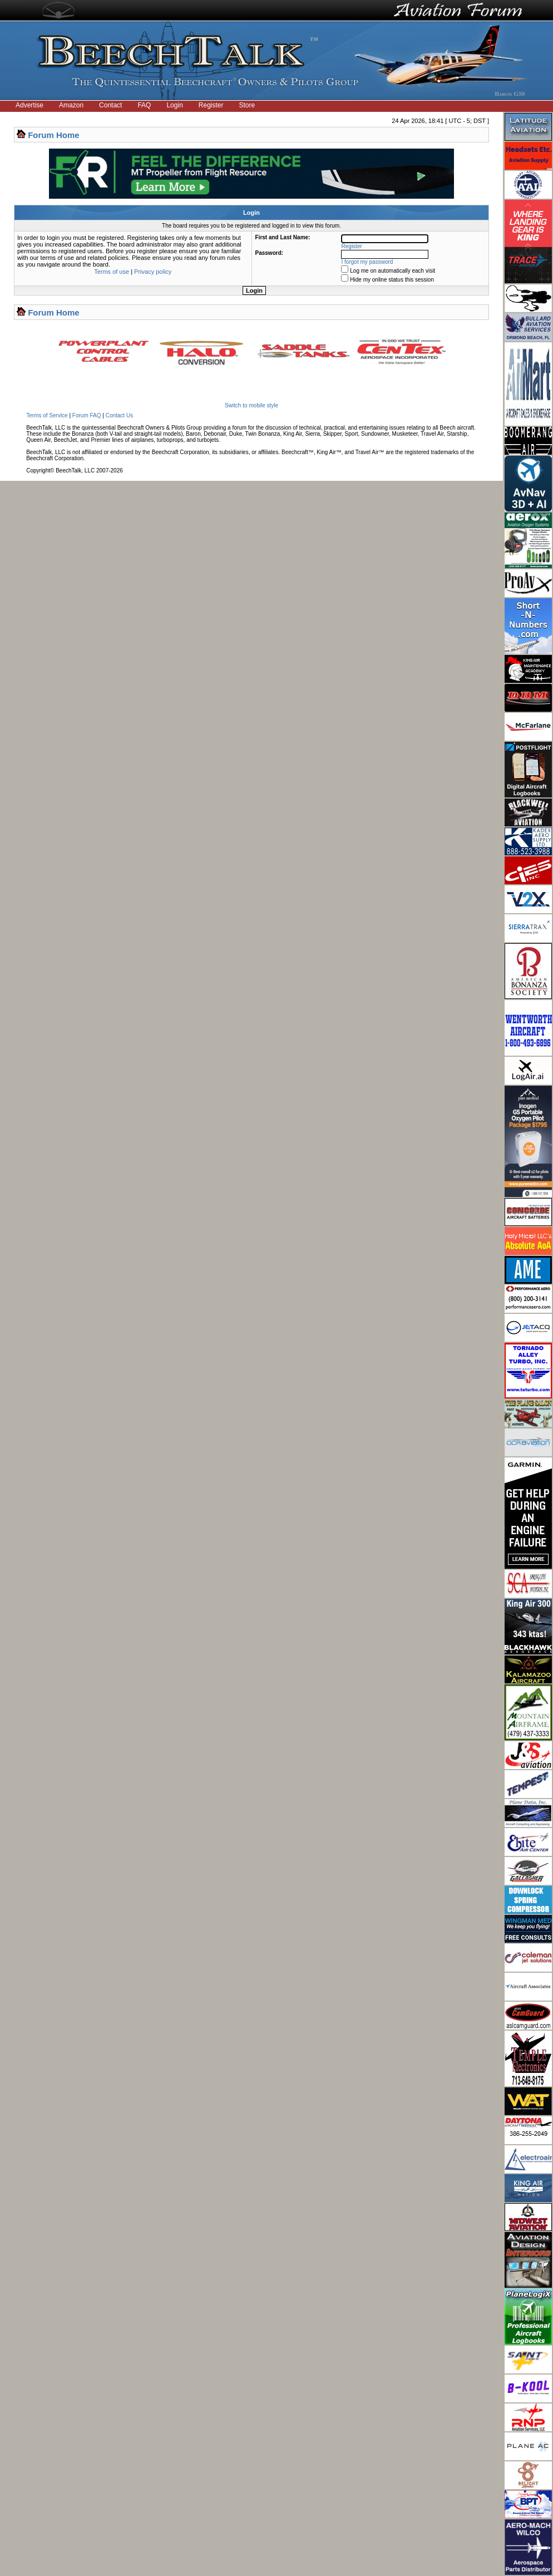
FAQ (144, 105)
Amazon (71, 105)
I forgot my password (367, 262)
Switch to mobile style (251, 405)
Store (247, 105)
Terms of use (111, 271)
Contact (110, 105)
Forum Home (54, 135)
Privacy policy (152, 271)
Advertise (29, 105)
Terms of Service (46, 415)
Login (174, 105)
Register (211, 105)
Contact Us (119, 415)
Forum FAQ (86, 415)
